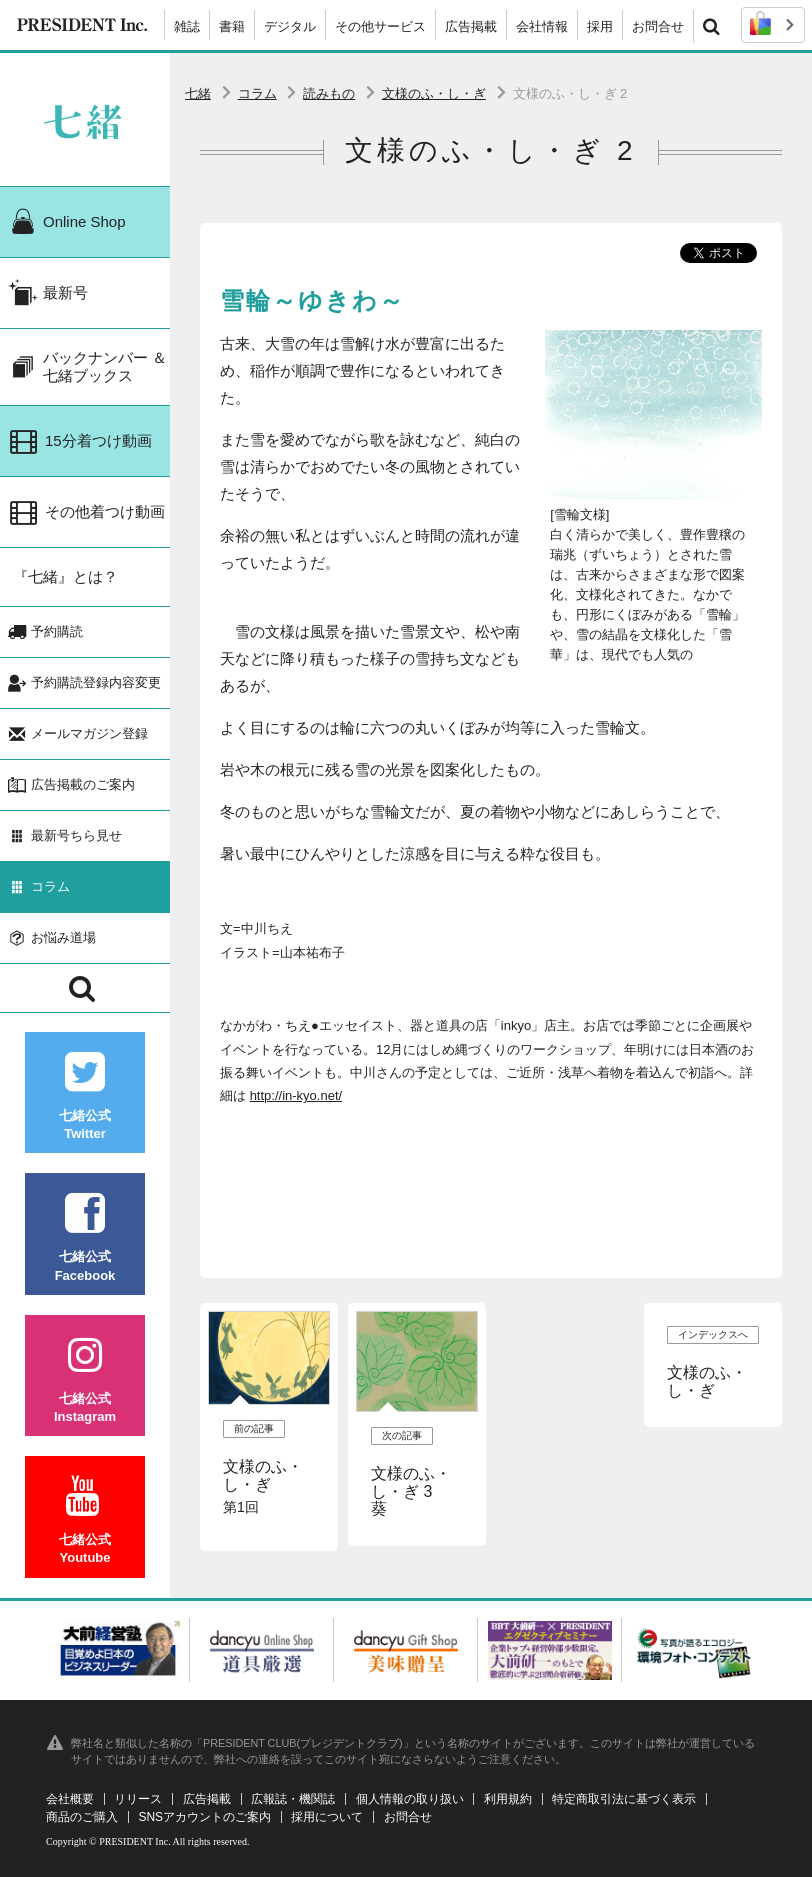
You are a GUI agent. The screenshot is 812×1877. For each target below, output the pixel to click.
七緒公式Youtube (85, 1520)
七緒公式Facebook (85, 1237)
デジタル (290, 26)
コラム (257, 93)
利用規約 (508, 1799)
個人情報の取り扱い (410, 1799)
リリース (138, 1799)
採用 (600, 26)
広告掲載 (471, 26)
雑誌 (187, 26)
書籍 (232, 26)
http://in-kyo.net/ (296, 1095)
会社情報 (542, 26)
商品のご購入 (82, 1817)
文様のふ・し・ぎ (434, 93)
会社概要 (70, 1799)
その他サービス (380, 26)
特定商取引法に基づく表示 (624, 1799)
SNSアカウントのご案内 (204, 1817)
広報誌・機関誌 (293, 1799)
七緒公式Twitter (85, 1096)
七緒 (198, 93)
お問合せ (658, 26)
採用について (327, 1817)
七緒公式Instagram (85, 1379)
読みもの (329, 93)
